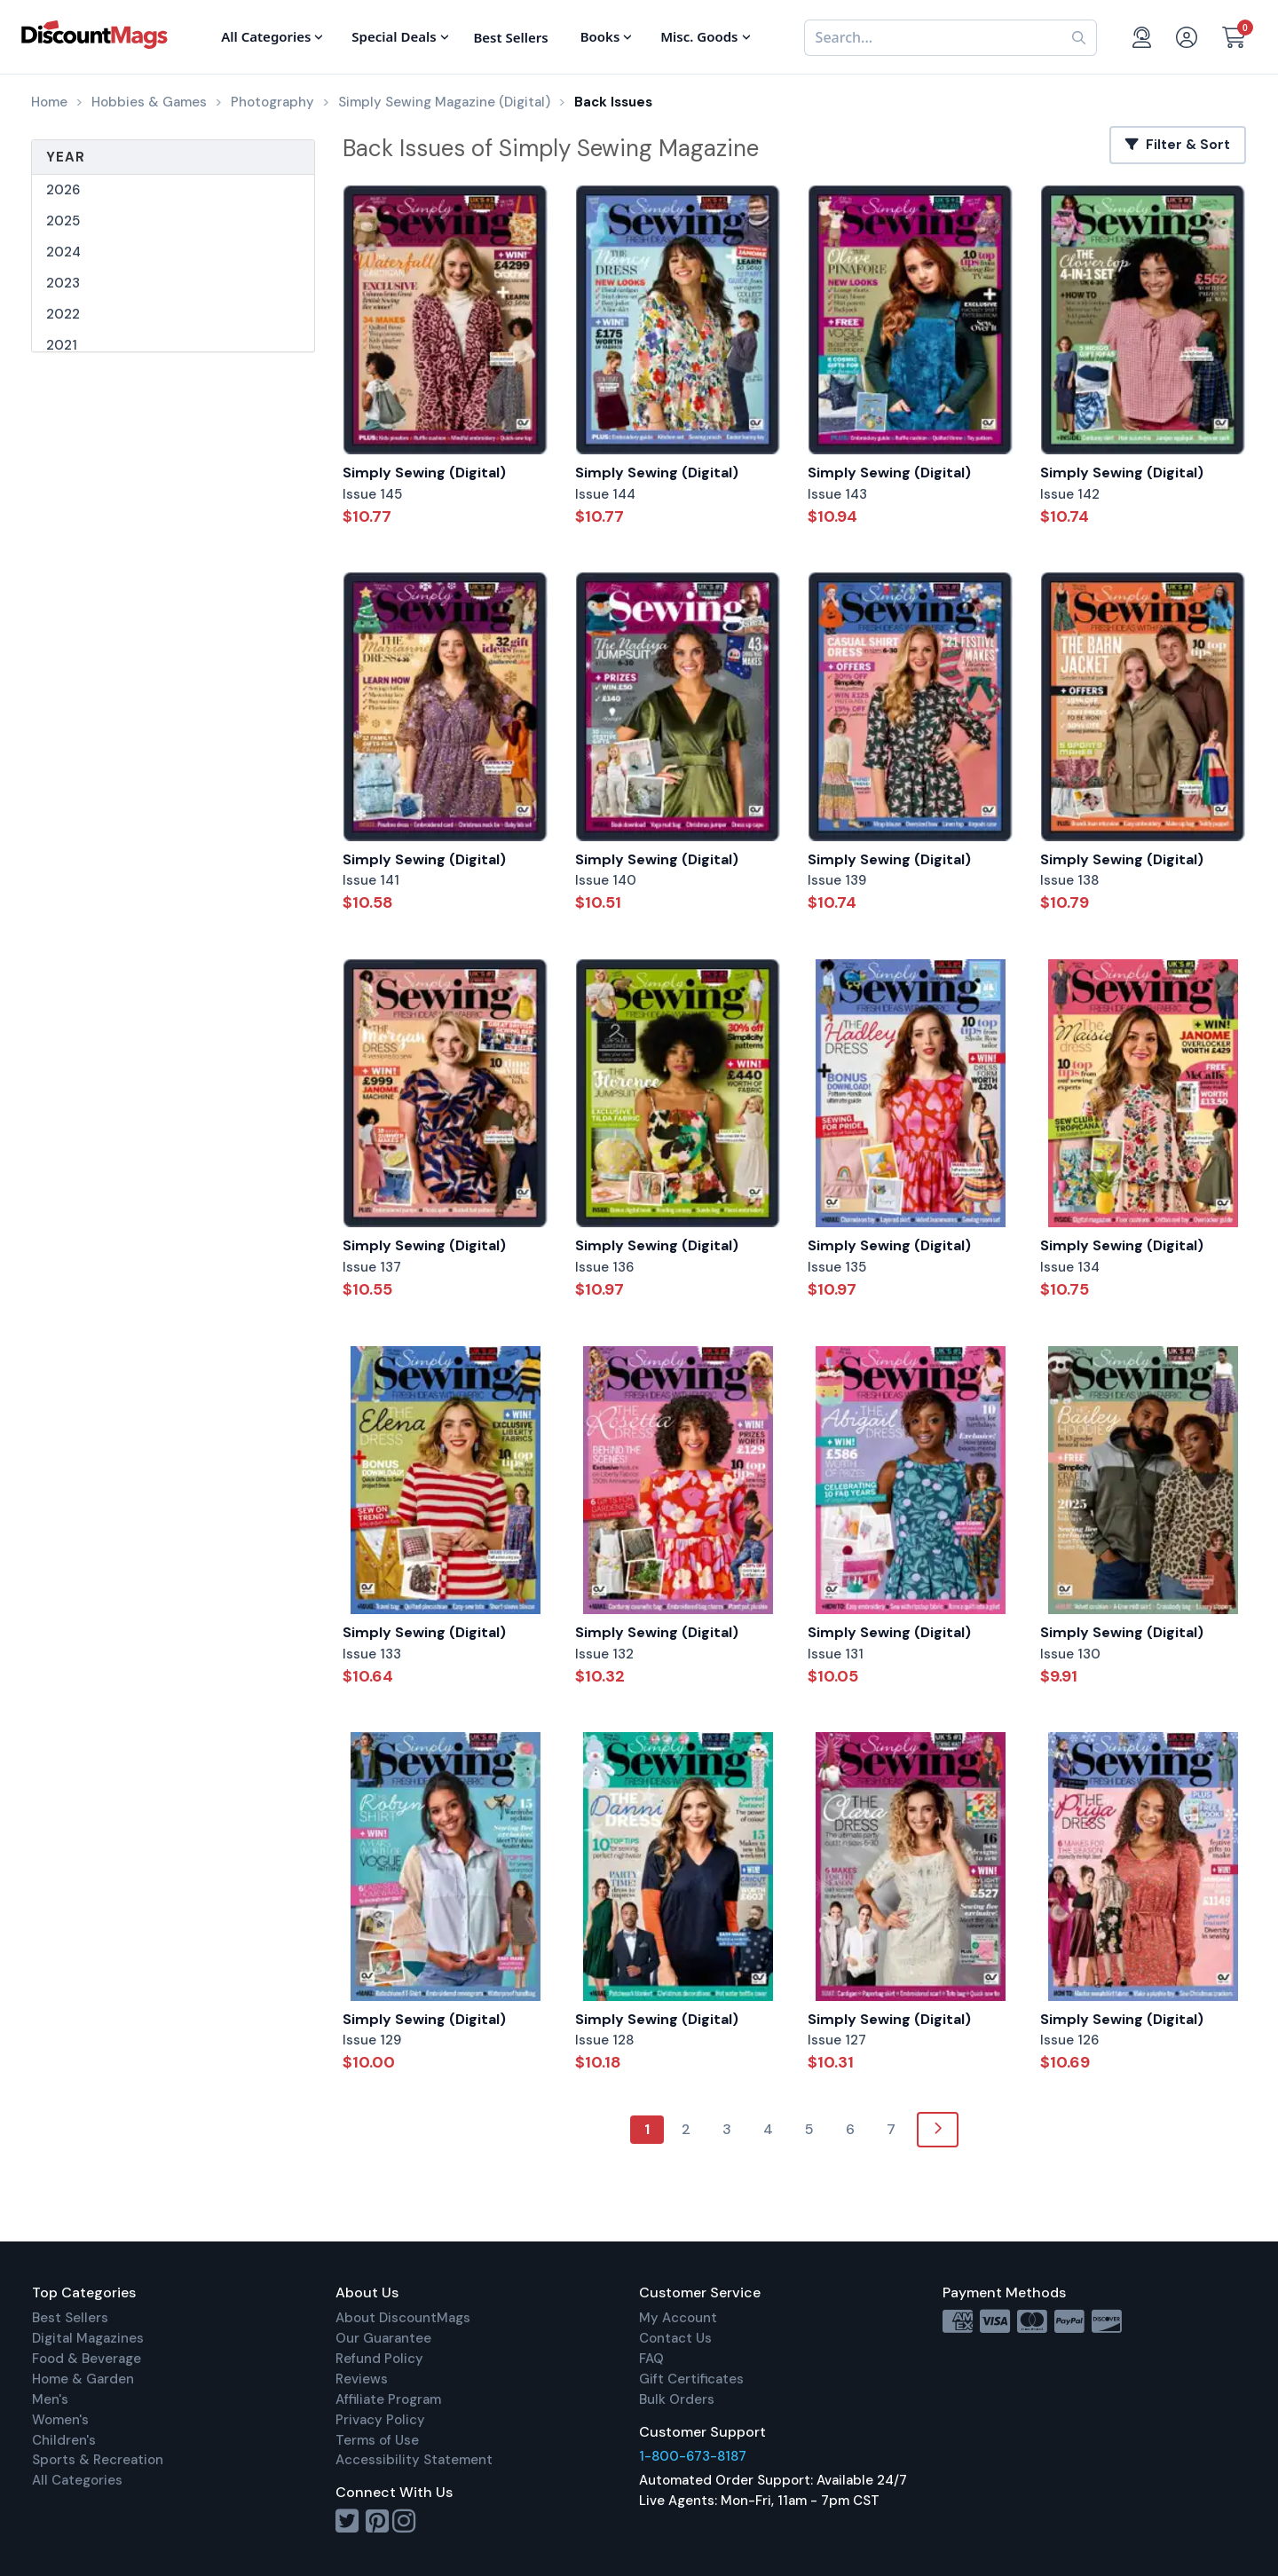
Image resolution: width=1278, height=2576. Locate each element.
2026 (63, 190)
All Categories (77, 2480)
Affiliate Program (388, 2399)
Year (65, 157)
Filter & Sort (1177, 145)
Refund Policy (379, 2358)
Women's (60, 2420)
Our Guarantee (383, 2338)
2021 (61, 345)
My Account (678, 2318)
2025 (63, 221)
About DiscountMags (402, 2318)
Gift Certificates (691, 2379)
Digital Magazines (88, 2338)
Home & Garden (83, 2379)
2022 (63, 314)
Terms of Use (377, 2440)
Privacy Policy (380, 2420)
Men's (50, 2399)
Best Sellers (70, 2318)
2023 (63, 283)
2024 (63, 252)
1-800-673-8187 (692, 2456)
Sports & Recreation (97, 2460)
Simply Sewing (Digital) (424, 472)
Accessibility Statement (414, 2460)
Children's (64, 2440)
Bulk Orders (676, 2399)
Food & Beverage (86, 2358)
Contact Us (675, 2338)
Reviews (361, 2379)
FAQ (651, 2358)
